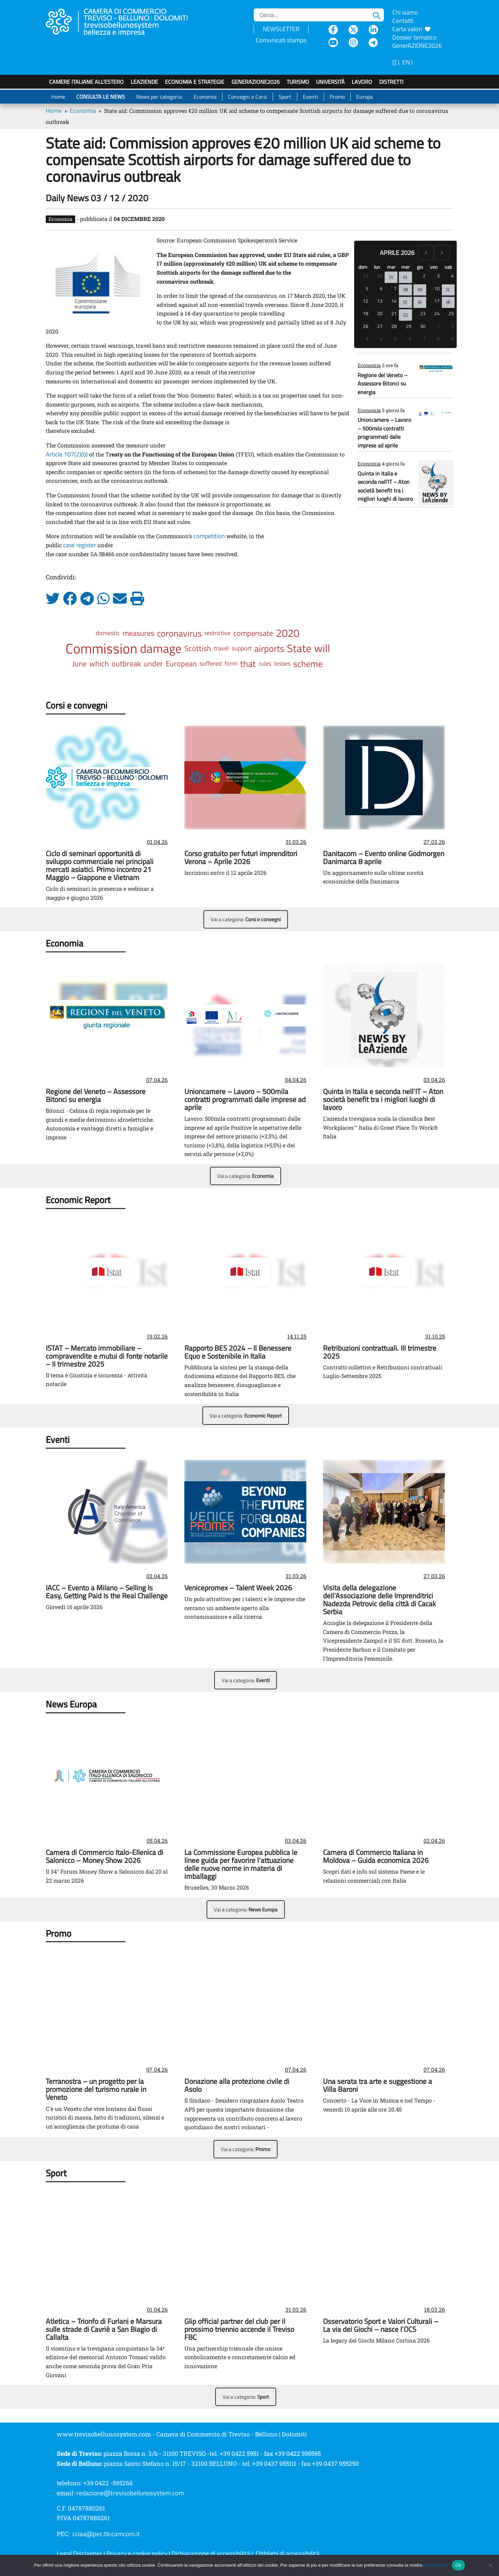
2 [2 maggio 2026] (452, 326)
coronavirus (179, 633)
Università (330, 82)
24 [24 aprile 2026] (437, 313)
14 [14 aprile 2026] (394, 300)
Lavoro (362, 82)
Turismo (298, 82)
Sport (285, 96)
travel (221, 648)
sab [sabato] (448, 266)
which (99, 663)
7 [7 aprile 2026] (395, 288)
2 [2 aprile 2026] (424, 275)
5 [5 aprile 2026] (367, 288)
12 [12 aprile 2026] (365, 300)
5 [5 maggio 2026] (395, 338)
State (299, 648)
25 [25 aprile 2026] (451, 313)
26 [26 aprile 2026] (365, 326)
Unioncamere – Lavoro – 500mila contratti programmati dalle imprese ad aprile (384, 432)
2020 (287, 633)
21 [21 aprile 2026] (394, 313)
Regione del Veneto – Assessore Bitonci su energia (383, 383)
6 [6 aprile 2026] (381, 288)
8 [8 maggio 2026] (438, 338)
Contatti (402, 20)
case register (79, 545)
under (153, 663)
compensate (253, 633)
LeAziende (144, 82)
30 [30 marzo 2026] (380, 275)
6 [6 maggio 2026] (410, 338)
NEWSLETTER (281, 29)
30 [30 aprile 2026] (423, 326)
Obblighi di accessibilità (287, 2553)
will (322, 648)
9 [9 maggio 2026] (452, 338)
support (241, 648)
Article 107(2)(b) (67, 454)
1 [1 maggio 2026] (438, 326)
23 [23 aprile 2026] (423, 313)
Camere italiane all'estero (86, 82)
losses (282, 663)
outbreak (126, 663)
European (181, 663)
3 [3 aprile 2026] (438, 275)
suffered (211, 663)
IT (394, 62)
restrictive (217, 633)
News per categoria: (159, 96)
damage (161, 648)
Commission (101, 648)
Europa (364, 96)
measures (138, 633)
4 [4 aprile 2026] (452, 275)
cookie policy (435, 2565)
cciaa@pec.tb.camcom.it (106, 2534)
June (79, 663)
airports (269, 648)
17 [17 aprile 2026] (437, 300)
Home (58, 96)
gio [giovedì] (420, 266)
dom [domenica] (362, 266)
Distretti (391, 82)
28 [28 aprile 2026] (394, 326)
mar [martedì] (391, 266)
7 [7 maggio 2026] (424, 338)
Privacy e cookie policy (136, 2553)
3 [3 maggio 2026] (367, 338)
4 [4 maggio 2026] (381, 338)
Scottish (197, 648)
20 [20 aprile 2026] (380, 313)
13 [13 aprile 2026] (380, 300)
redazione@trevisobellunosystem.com (130, 2493)
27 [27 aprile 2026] (380, 326)
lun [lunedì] (377, 266)
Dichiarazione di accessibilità (211, 2553)
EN (406, 62)
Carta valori (411, 29)
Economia (205, 96)
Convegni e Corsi (247, 96)
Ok (458, 2565)
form (231, 663)
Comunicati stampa (281, 40)
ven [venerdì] (434, 266)
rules (265, 663)
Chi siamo (405, 12)
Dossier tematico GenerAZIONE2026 (417, 41)
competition (209, 536)
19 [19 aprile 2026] (365, 313)
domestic (108, 633)
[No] (490, 2565)
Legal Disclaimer (79, 2553)
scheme (308, 663)
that (248, 663)
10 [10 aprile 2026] (437, 288)
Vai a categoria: (246, 919)
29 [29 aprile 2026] (408, 326)
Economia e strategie (194, 82)
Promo (337, 96)
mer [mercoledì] (405, 266)
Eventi (310, 96)
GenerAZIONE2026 (255, 82)
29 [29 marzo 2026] (365, 275)
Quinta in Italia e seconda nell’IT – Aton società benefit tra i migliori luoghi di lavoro (385, 486)
